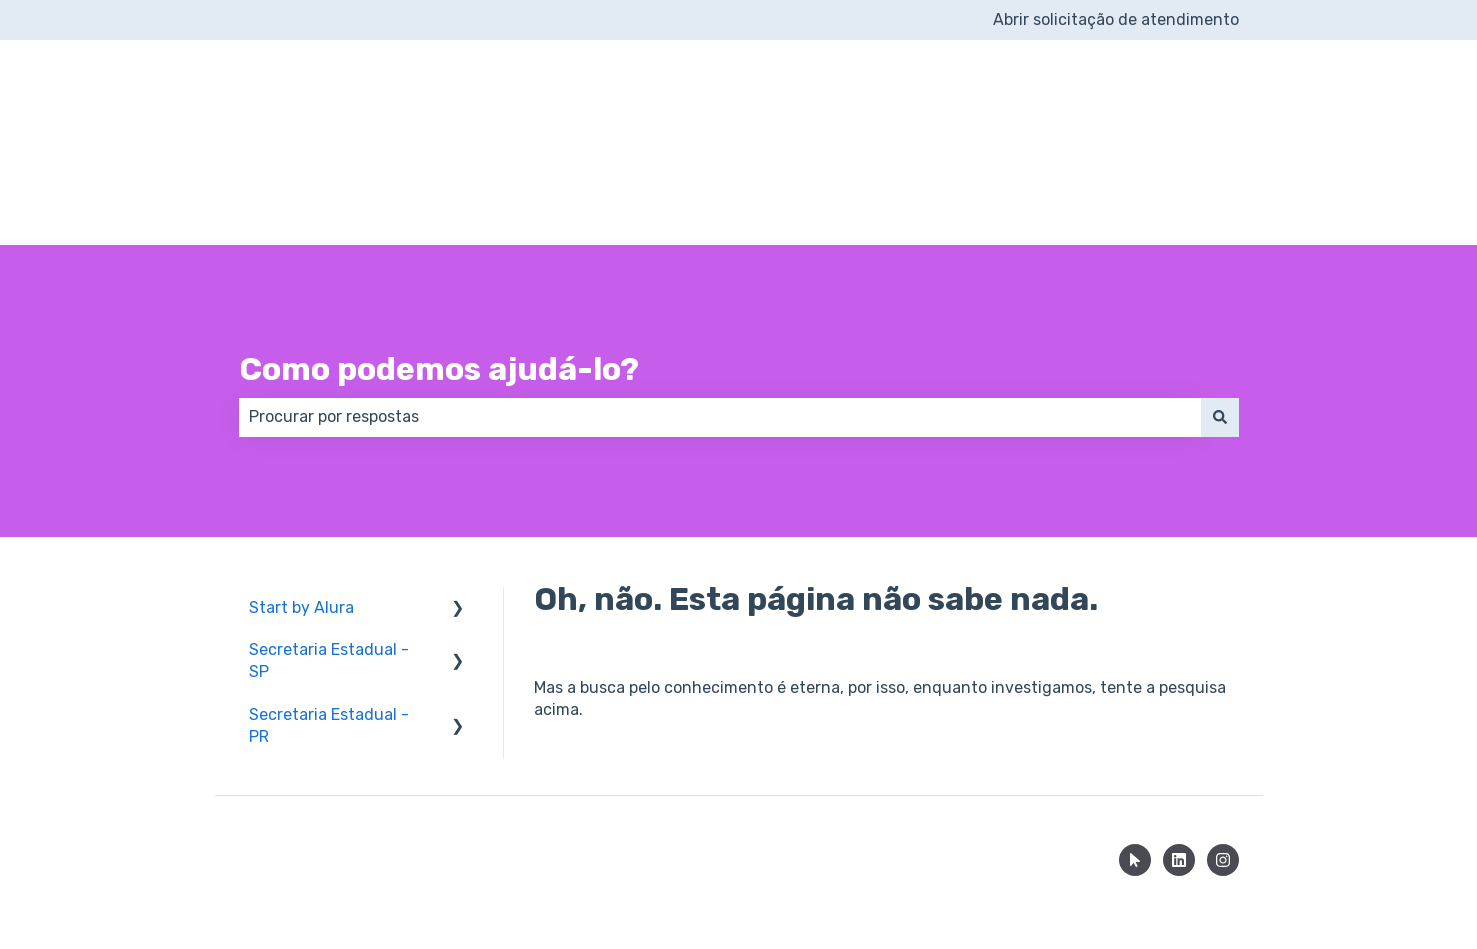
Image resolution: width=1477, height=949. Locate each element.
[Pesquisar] (1220, 345)
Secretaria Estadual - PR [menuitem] (329, 653)
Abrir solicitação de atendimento (1116, 19)
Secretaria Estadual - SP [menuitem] (329, 588)
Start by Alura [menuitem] (301, 535)
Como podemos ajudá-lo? (439, 297)
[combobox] (720, 345)
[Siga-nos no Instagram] (1223, 788)
